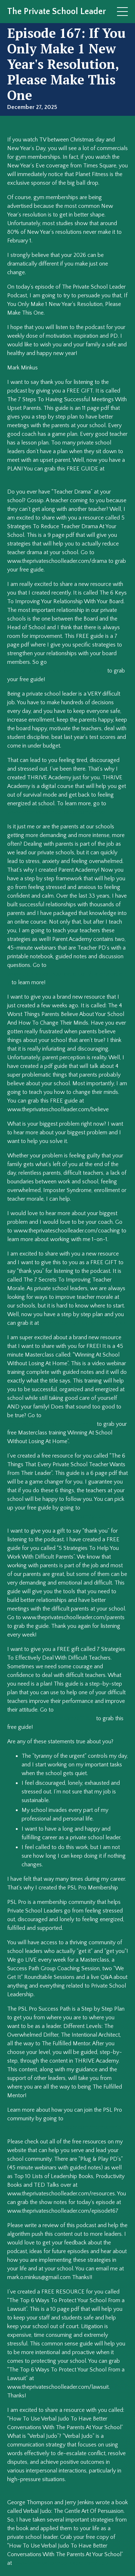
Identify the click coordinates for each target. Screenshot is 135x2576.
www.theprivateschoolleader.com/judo (60, 2563)
